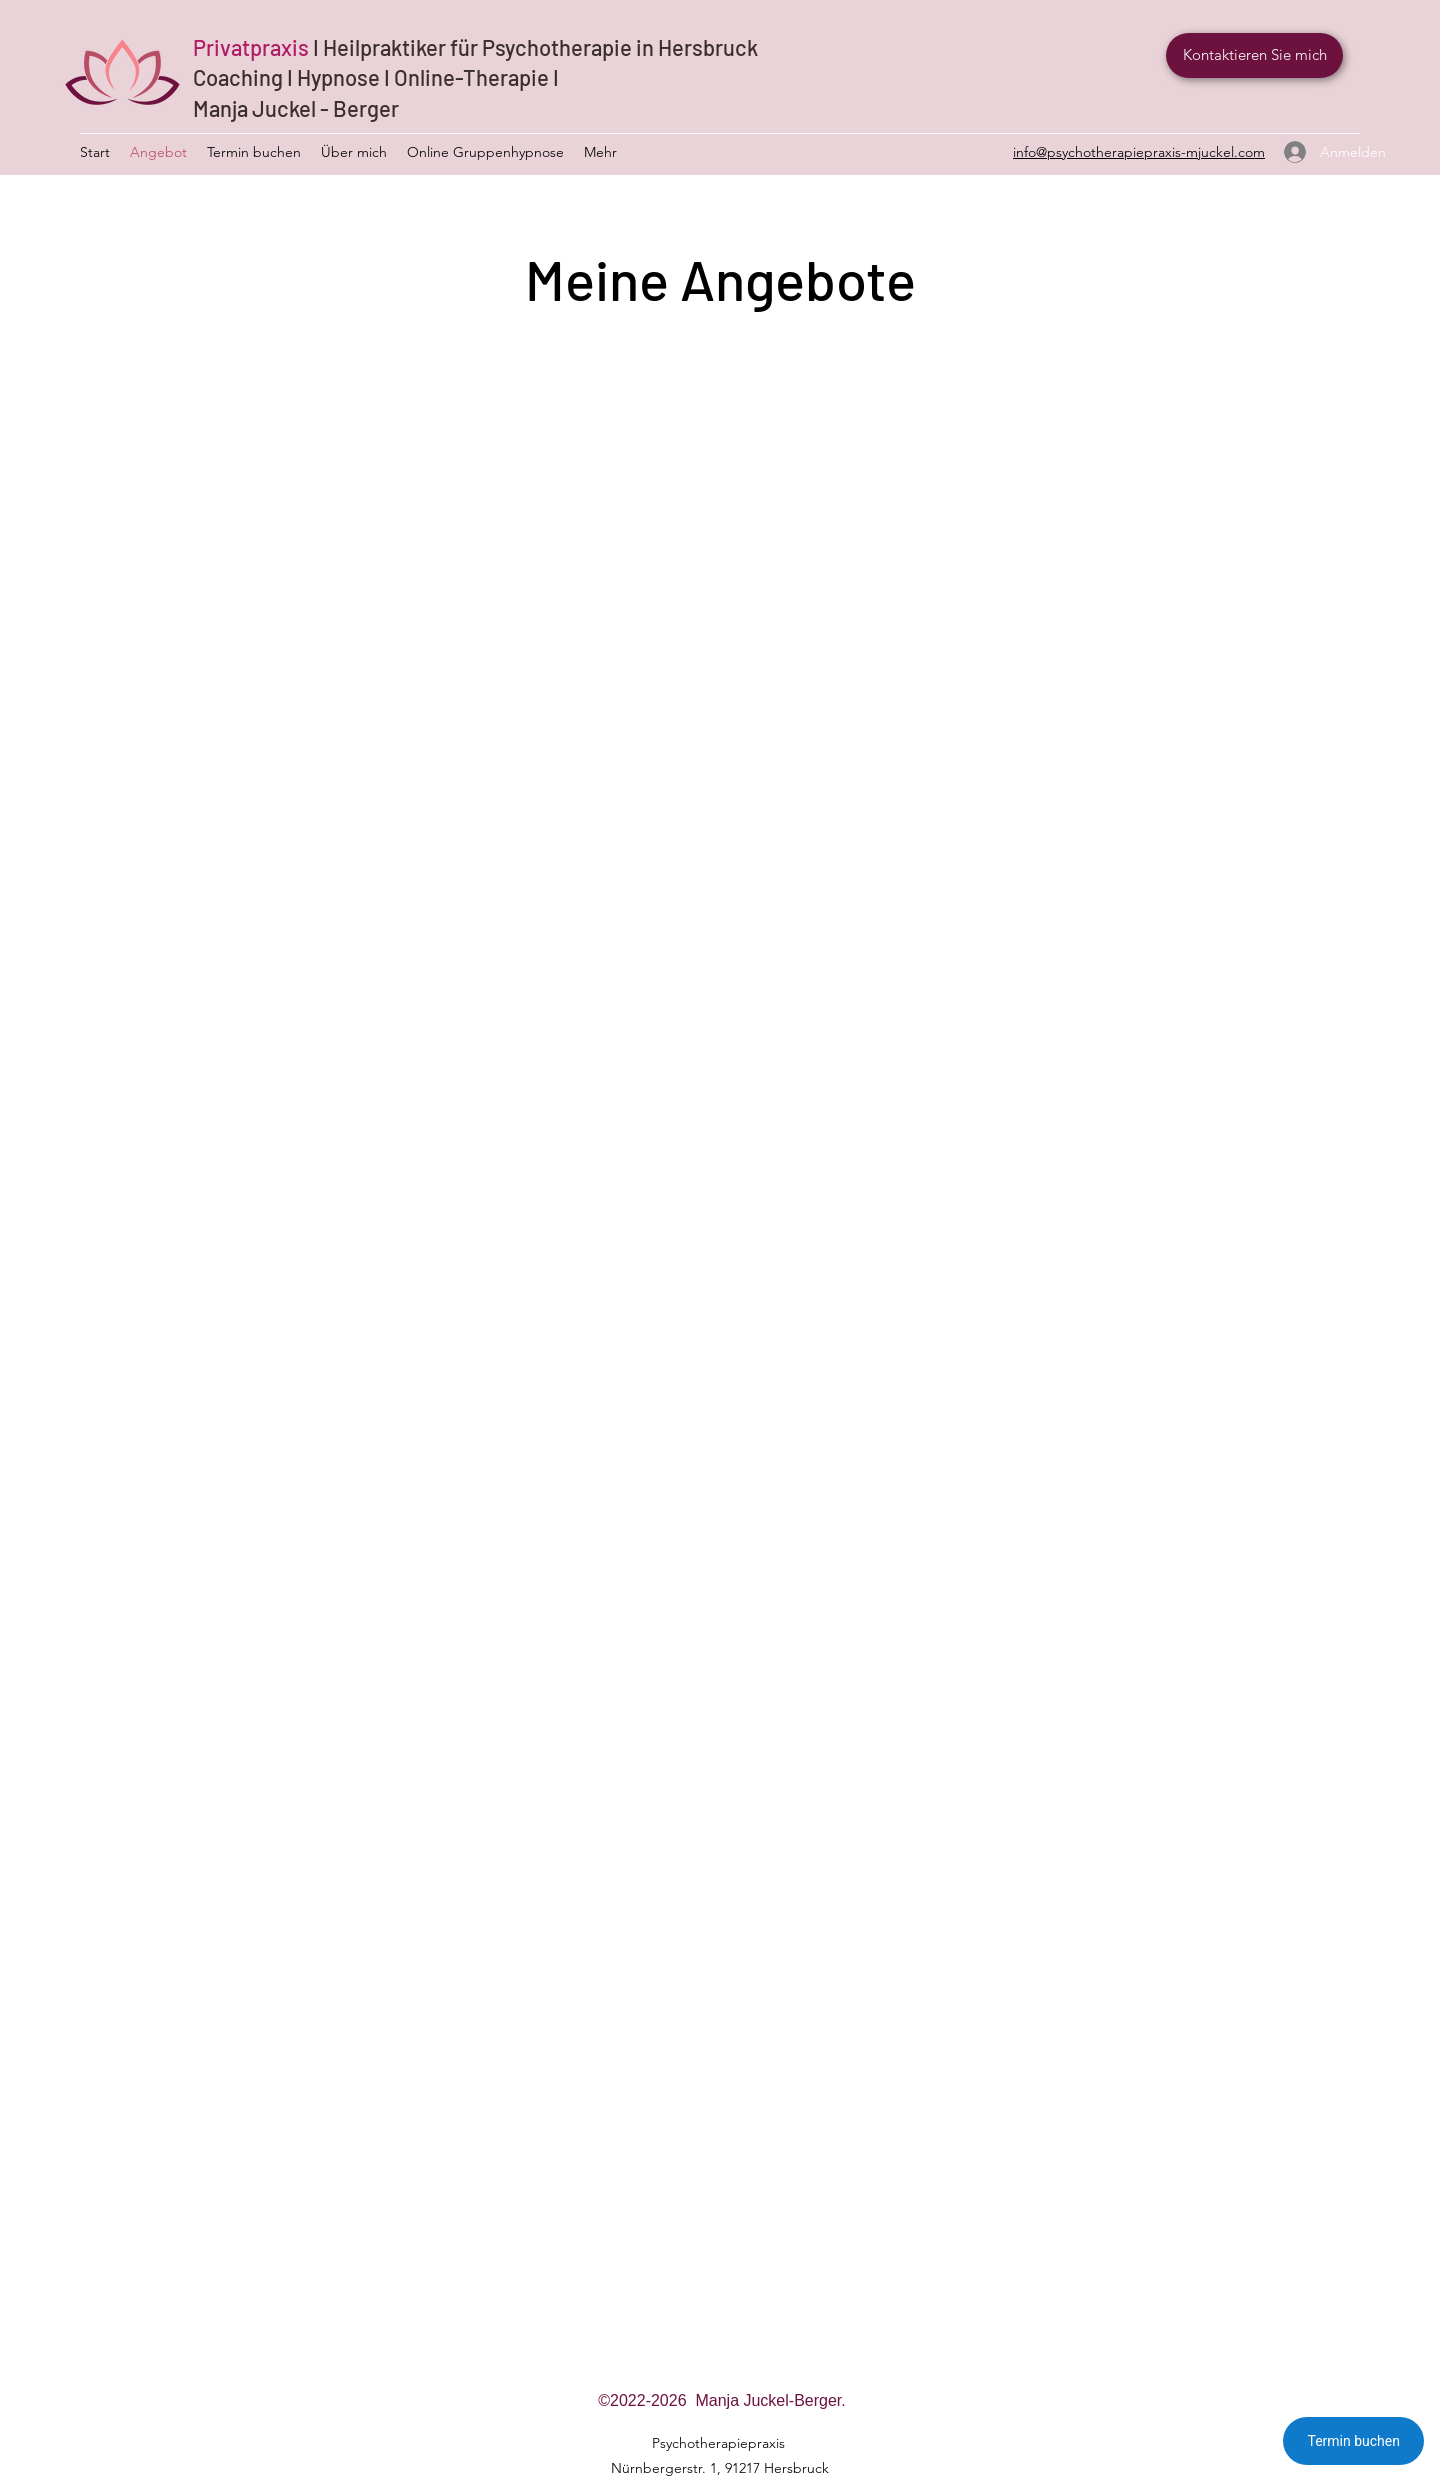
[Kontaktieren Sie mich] (1254, 55)
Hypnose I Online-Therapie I (428, 77)
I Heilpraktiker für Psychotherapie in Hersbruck (535, 47)
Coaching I (245, 77)
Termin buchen (1353, 2441)
